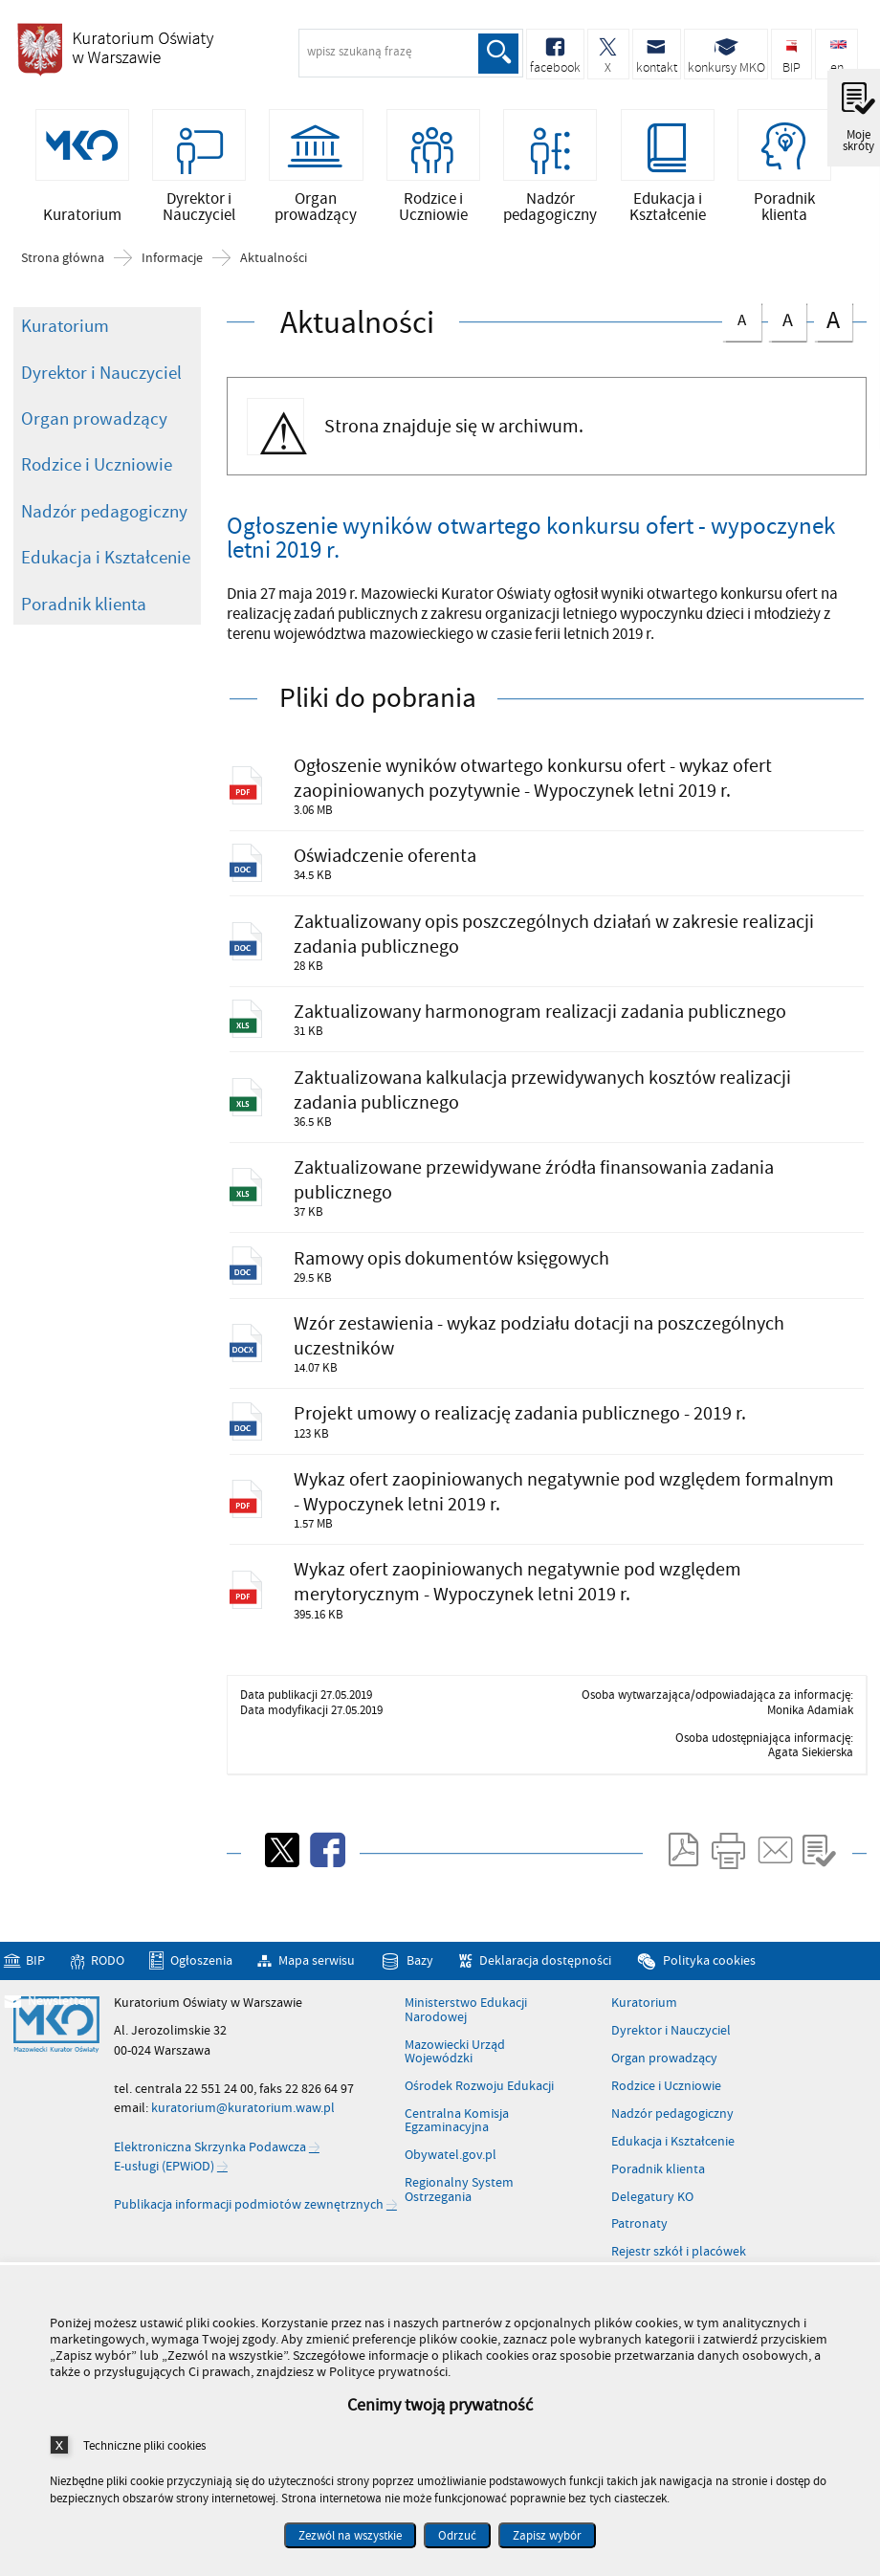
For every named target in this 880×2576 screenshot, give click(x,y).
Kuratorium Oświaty (114, 56)
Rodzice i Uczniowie (96, 475)
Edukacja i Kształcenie (105, 568)
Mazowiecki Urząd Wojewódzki (455, 2124)
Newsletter (59, 2073)
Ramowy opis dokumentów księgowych (462, 1304)
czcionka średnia (787, 328)
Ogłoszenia (201, 2033)
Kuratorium (65, 336)
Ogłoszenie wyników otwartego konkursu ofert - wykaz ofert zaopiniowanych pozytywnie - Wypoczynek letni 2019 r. (544, 791)
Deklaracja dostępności (545, 2033)
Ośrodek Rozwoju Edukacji (479, 2159)
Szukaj (497, 53)
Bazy (420, 2033)
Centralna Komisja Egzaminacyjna (457, 2194)
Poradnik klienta (83, 615)
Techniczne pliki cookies (144, 2445)
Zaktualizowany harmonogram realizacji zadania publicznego (553, 1041)
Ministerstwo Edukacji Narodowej (466, 2083)
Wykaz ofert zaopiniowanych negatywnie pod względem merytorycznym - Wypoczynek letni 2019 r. (530, 1650)
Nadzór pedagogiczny (104, 522)
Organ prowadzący (94, 429)
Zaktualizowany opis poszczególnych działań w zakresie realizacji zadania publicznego (530, 958)
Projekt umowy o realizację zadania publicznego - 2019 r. (531, 1471)
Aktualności (273, 268)
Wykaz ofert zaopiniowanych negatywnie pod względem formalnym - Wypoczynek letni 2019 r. (530, 1554)
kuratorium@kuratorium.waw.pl (243, 2180)
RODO (107, 2033)
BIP (35, 2033)
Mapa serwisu (316, 2033)
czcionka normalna (741, 327)
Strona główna (62, 268)
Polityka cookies (709, 2033)
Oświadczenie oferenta (393, 875)
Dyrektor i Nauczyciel (101, 382)
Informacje (172, 268)
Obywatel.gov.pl (450, 2228)
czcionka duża (833, 330)
